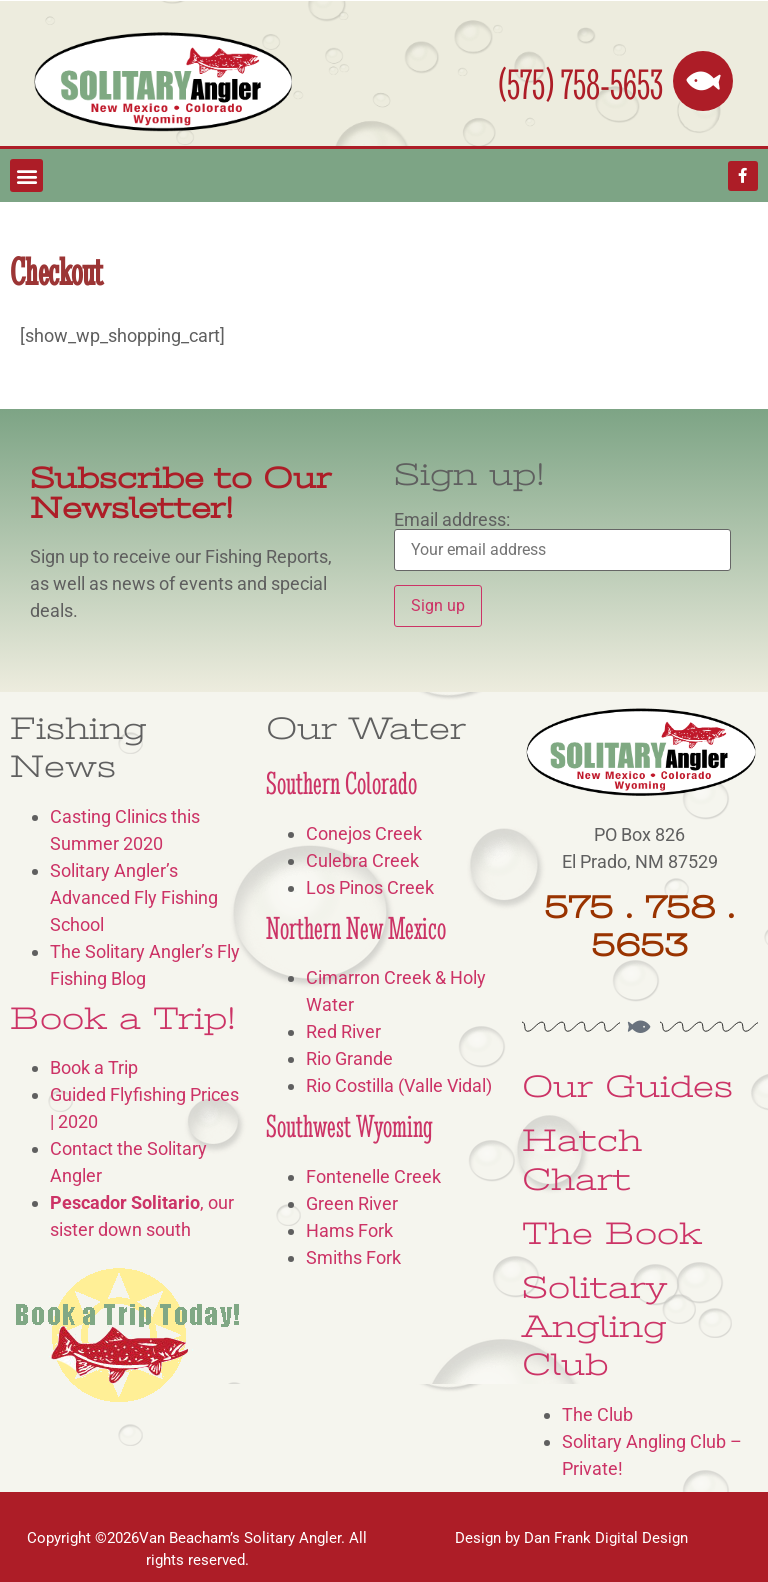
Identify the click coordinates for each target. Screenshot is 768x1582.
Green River (352, 1203)
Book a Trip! (123, 1018)
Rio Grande (349, 1058)
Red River (343, 1031)
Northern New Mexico (356, 928)
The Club (597, 1414)
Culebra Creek (362, 860)
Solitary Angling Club (594, 1326)
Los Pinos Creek (370, 887)
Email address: (562, 541)
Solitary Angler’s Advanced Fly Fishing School (134, 897)
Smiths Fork (353, 1257)
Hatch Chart (582, 1159)
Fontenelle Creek (373, 1176)
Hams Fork (349, 1230)
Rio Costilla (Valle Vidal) (399, 1085)
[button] (26, 175)
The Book (612, 1233)
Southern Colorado (341, 783)
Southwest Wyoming (349, 1126)
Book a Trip (94, 1067)
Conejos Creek (364, 833)
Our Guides (627, 1086)
